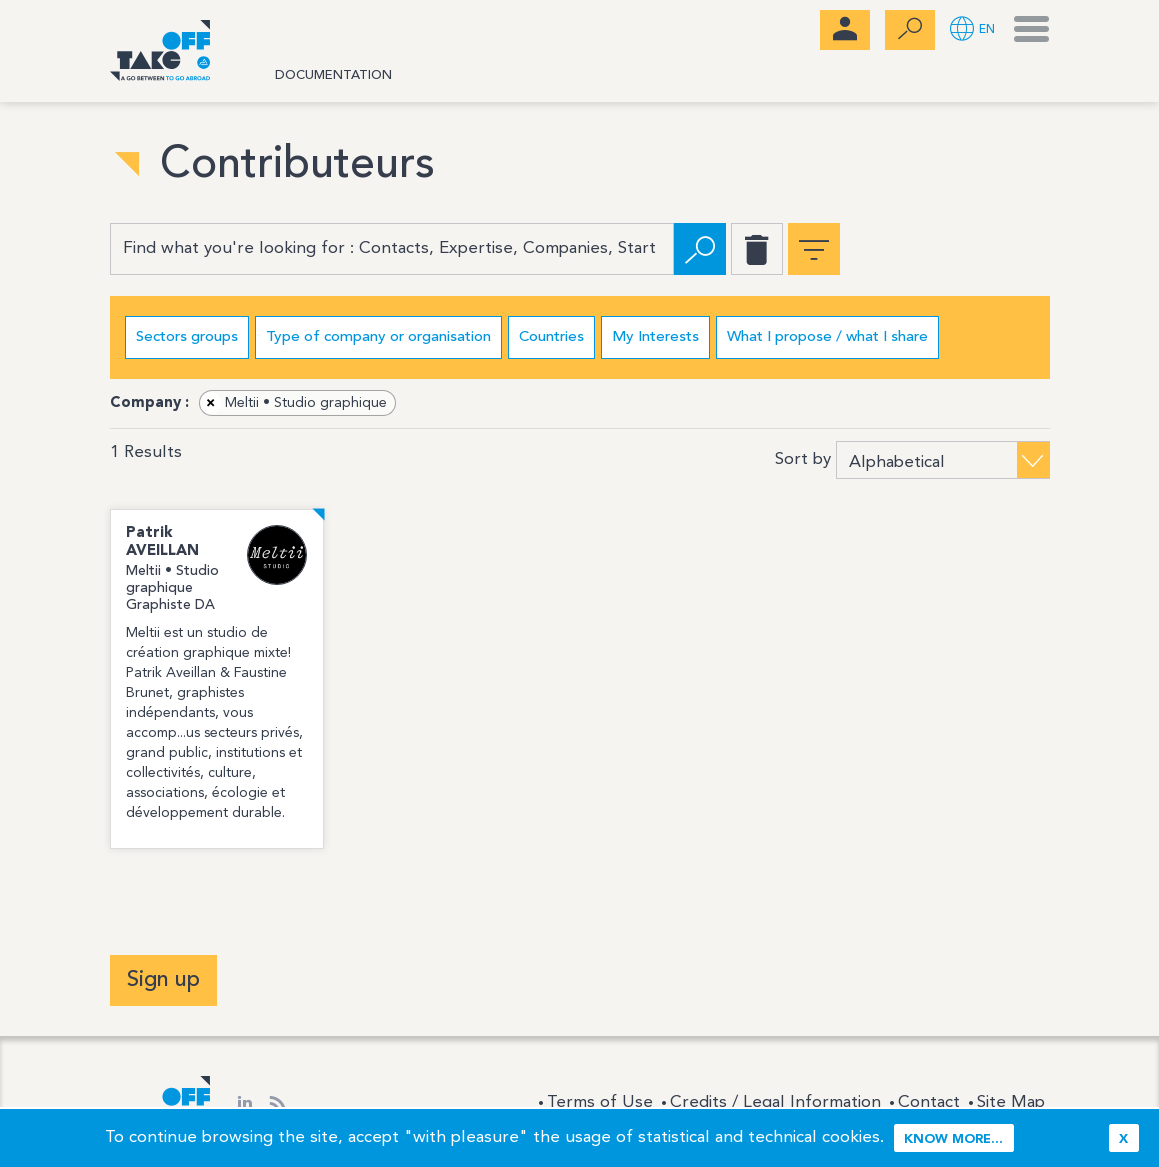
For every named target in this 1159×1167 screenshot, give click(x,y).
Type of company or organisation (378, 337)
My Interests (655, 337)
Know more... (953, 1139)
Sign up (163, 980)
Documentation (333, 75)
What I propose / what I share (827, 337)
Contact (929, 1102)
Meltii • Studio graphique (294, 403)
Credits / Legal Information (775, 1102)
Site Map (1011, 1102)
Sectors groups (187, 337)
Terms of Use (600, 1102)
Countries (551, 337)
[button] (972, 30)
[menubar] (845, 30)
